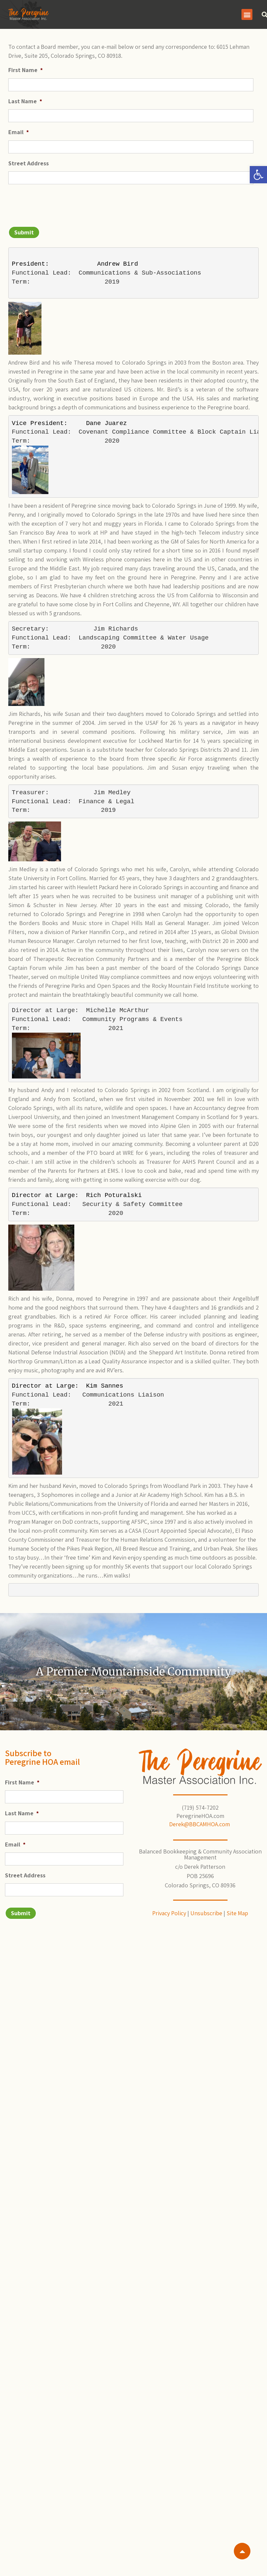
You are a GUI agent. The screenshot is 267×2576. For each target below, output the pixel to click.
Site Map (237, 1913)
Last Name (25, 101)
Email (18, 132)
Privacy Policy (169, 1913)
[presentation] (58, 202)
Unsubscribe (206, 1913)
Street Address (28, 163)
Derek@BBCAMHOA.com (200, 1824)
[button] (258, 174)
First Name (25, 70)
